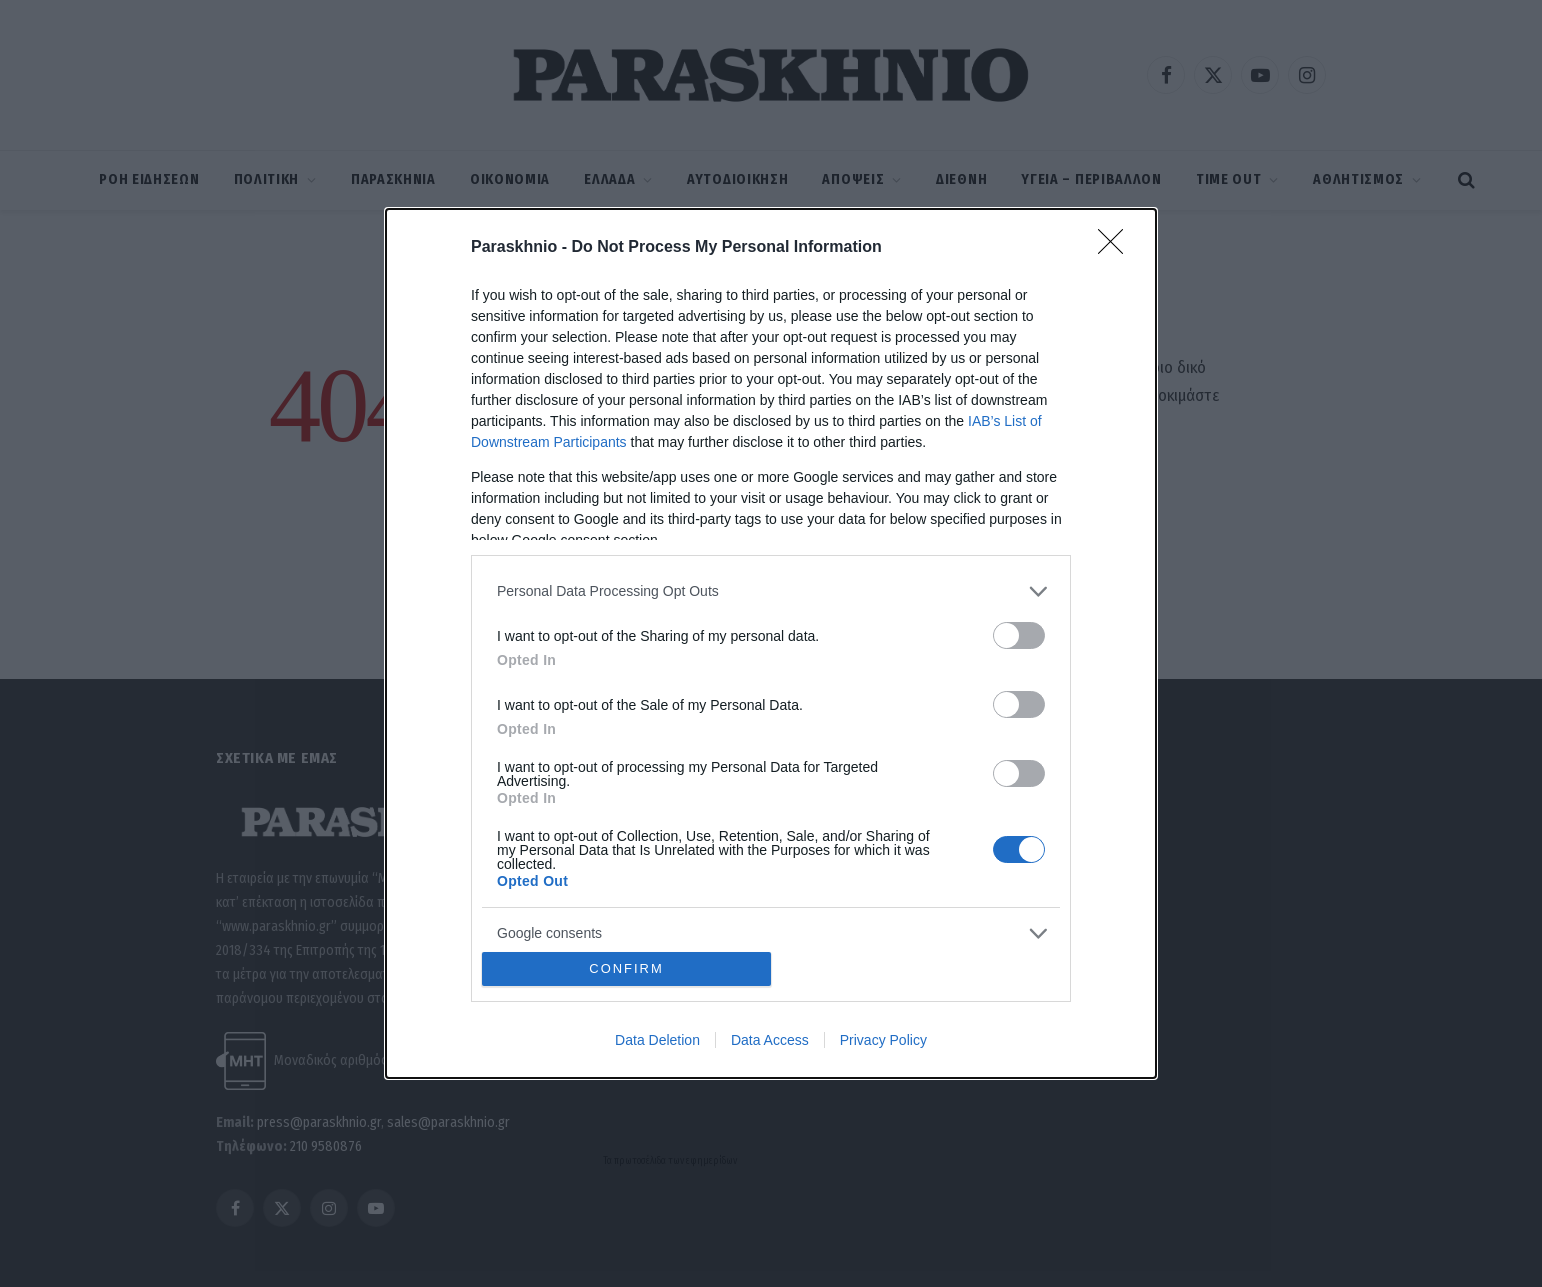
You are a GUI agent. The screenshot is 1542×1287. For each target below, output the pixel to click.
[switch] (1019, 635)
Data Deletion (657, 1040)
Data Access (770, 1040)
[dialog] (771, 643)
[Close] (1117, 248)
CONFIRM (626, 969)
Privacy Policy (883, 1040)
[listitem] (771, 591)
